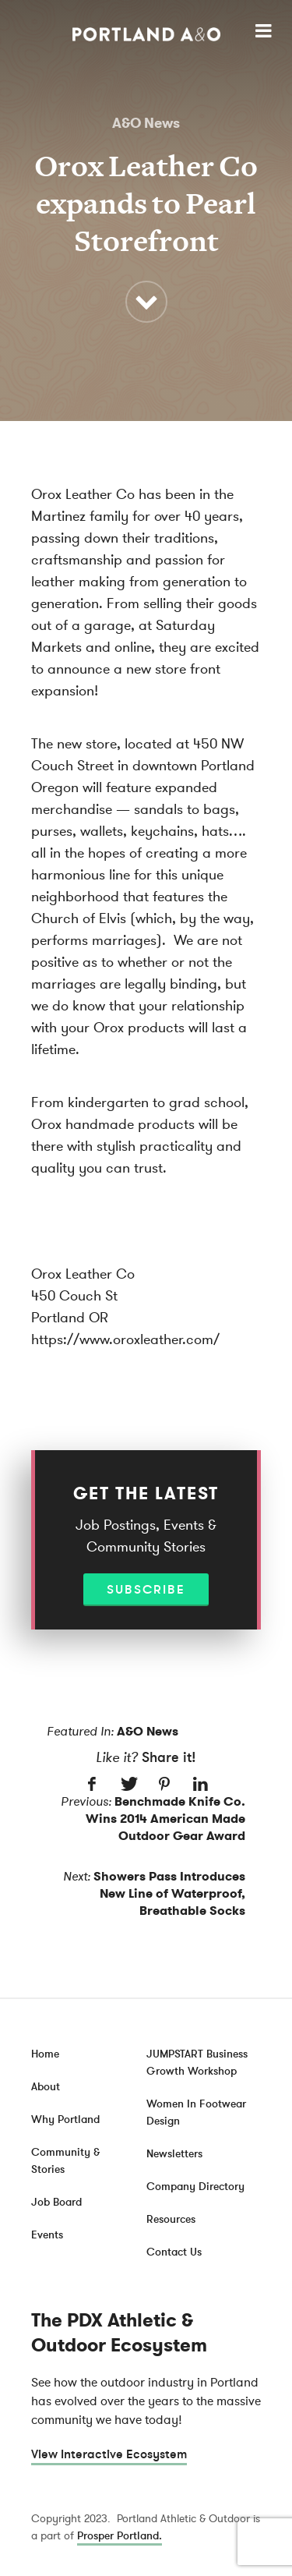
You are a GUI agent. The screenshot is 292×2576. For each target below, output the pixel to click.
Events (47, 2234)
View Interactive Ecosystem (109, 2454)
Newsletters (174, 2153)
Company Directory (195, 2186)
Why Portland (65, 2119)
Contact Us (174, 2252)
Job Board (56, 2202)
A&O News (146, 123)
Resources (170, 2219)
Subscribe (146, 1589)
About (45, 2086)
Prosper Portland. (119, 2535)
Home (45, 2054)
